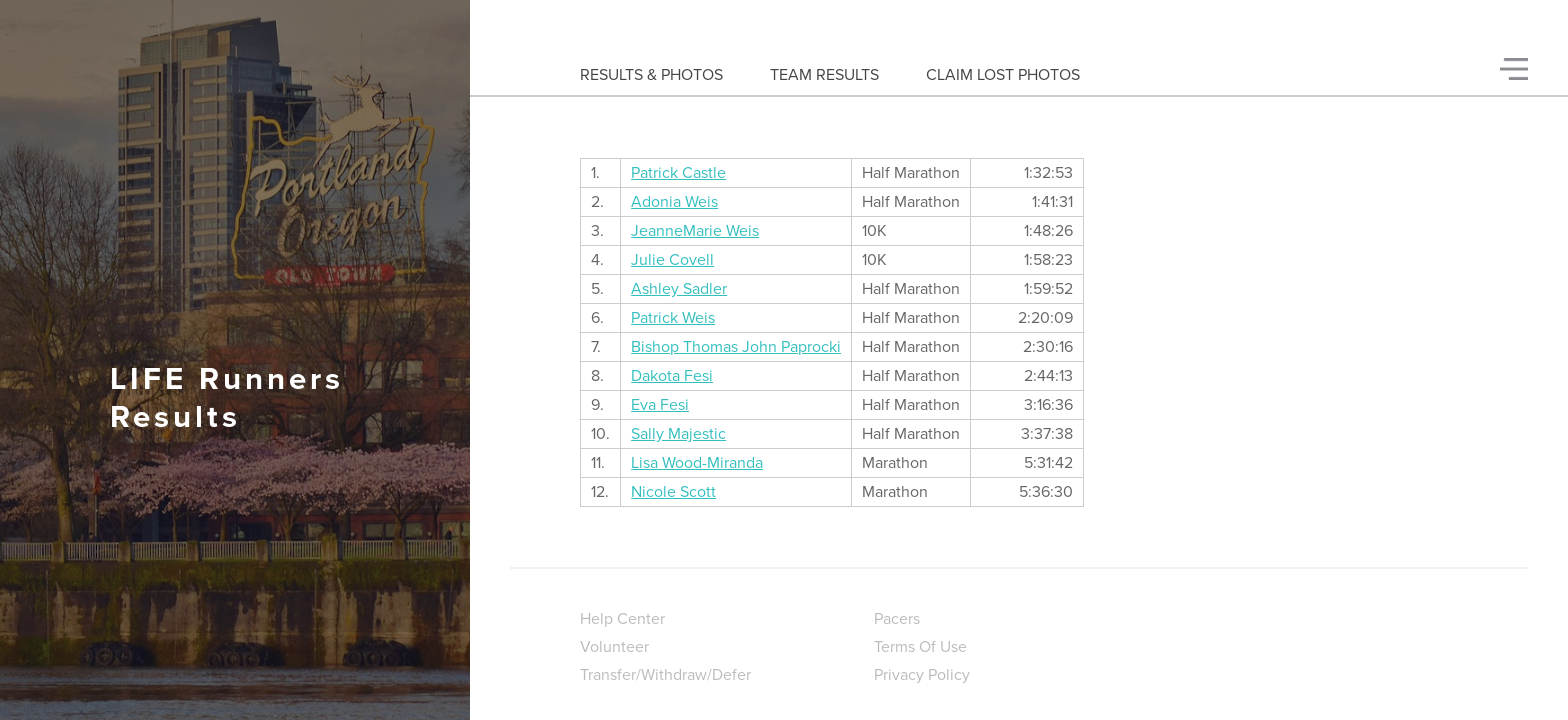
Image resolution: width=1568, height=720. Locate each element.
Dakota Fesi (672, 376)
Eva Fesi (660, 405)
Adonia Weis (674, 202)
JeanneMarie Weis (695, 231)
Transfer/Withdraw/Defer (665, 675)
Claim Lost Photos (1003, 75)
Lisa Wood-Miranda (697, 463)
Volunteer (614, 647)
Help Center (622, 619)
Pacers (897, 619)
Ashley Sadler (679, 289)
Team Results (824, 75)
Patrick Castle (678, 173)
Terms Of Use (920, 647)
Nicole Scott (673, 492)
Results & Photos (651, 75)
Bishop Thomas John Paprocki (736, 347)
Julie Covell (672, 260)
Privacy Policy (922, 675)
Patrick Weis (673, 318)
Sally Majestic (678, 434)
